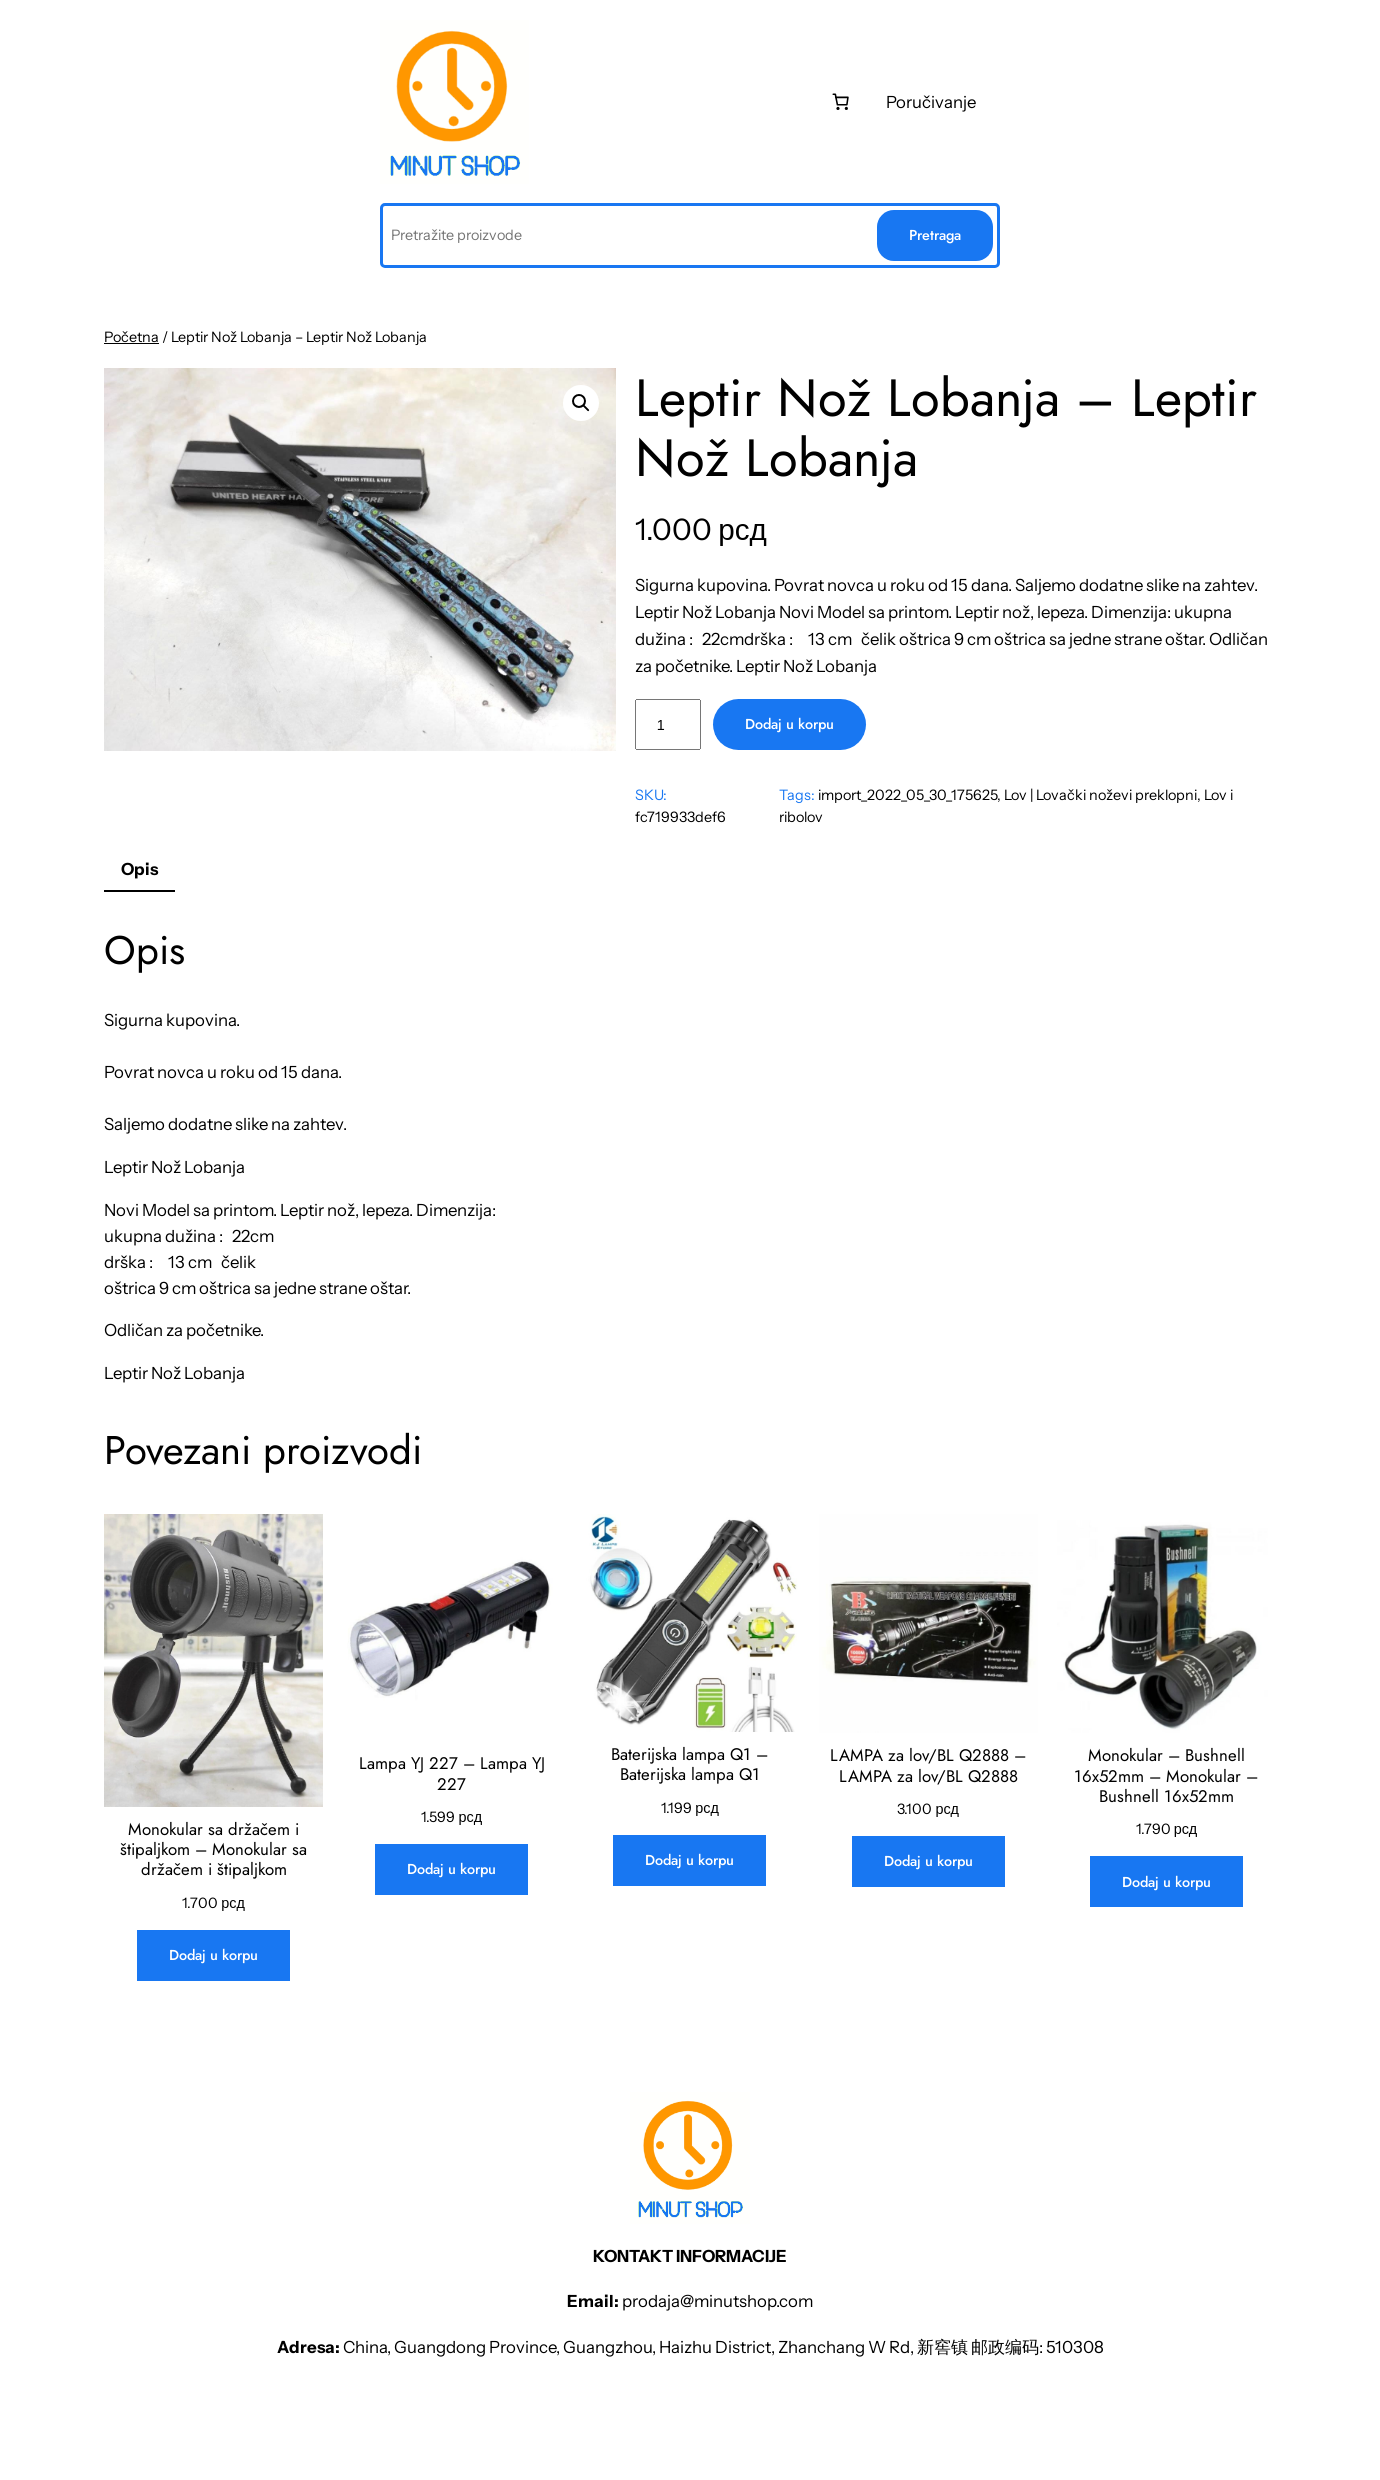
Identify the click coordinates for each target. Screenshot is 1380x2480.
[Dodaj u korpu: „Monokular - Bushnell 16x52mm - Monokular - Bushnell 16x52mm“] (1166, 1881)
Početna (131, 337)
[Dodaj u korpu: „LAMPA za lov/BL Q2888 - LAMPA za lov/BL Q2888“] (928, 1861)
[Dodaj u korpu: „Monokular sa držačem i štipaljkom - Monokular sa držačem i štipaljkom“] (213, 1955)
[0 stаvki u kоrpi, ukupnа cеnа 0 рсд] (841, 102)
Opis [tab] (139, 869)
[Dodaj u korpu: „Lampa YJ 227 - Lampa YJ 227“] (451, 1869)
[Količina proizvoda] (668, 724)
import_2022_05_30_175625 (907, 795)
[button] (581, 403)
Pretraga (935, 235)
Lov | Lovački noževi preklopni (1100, 795)
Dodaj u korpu (789, 724)
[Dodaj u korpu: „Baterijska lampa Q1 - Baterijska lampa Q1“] (689, 1860)
